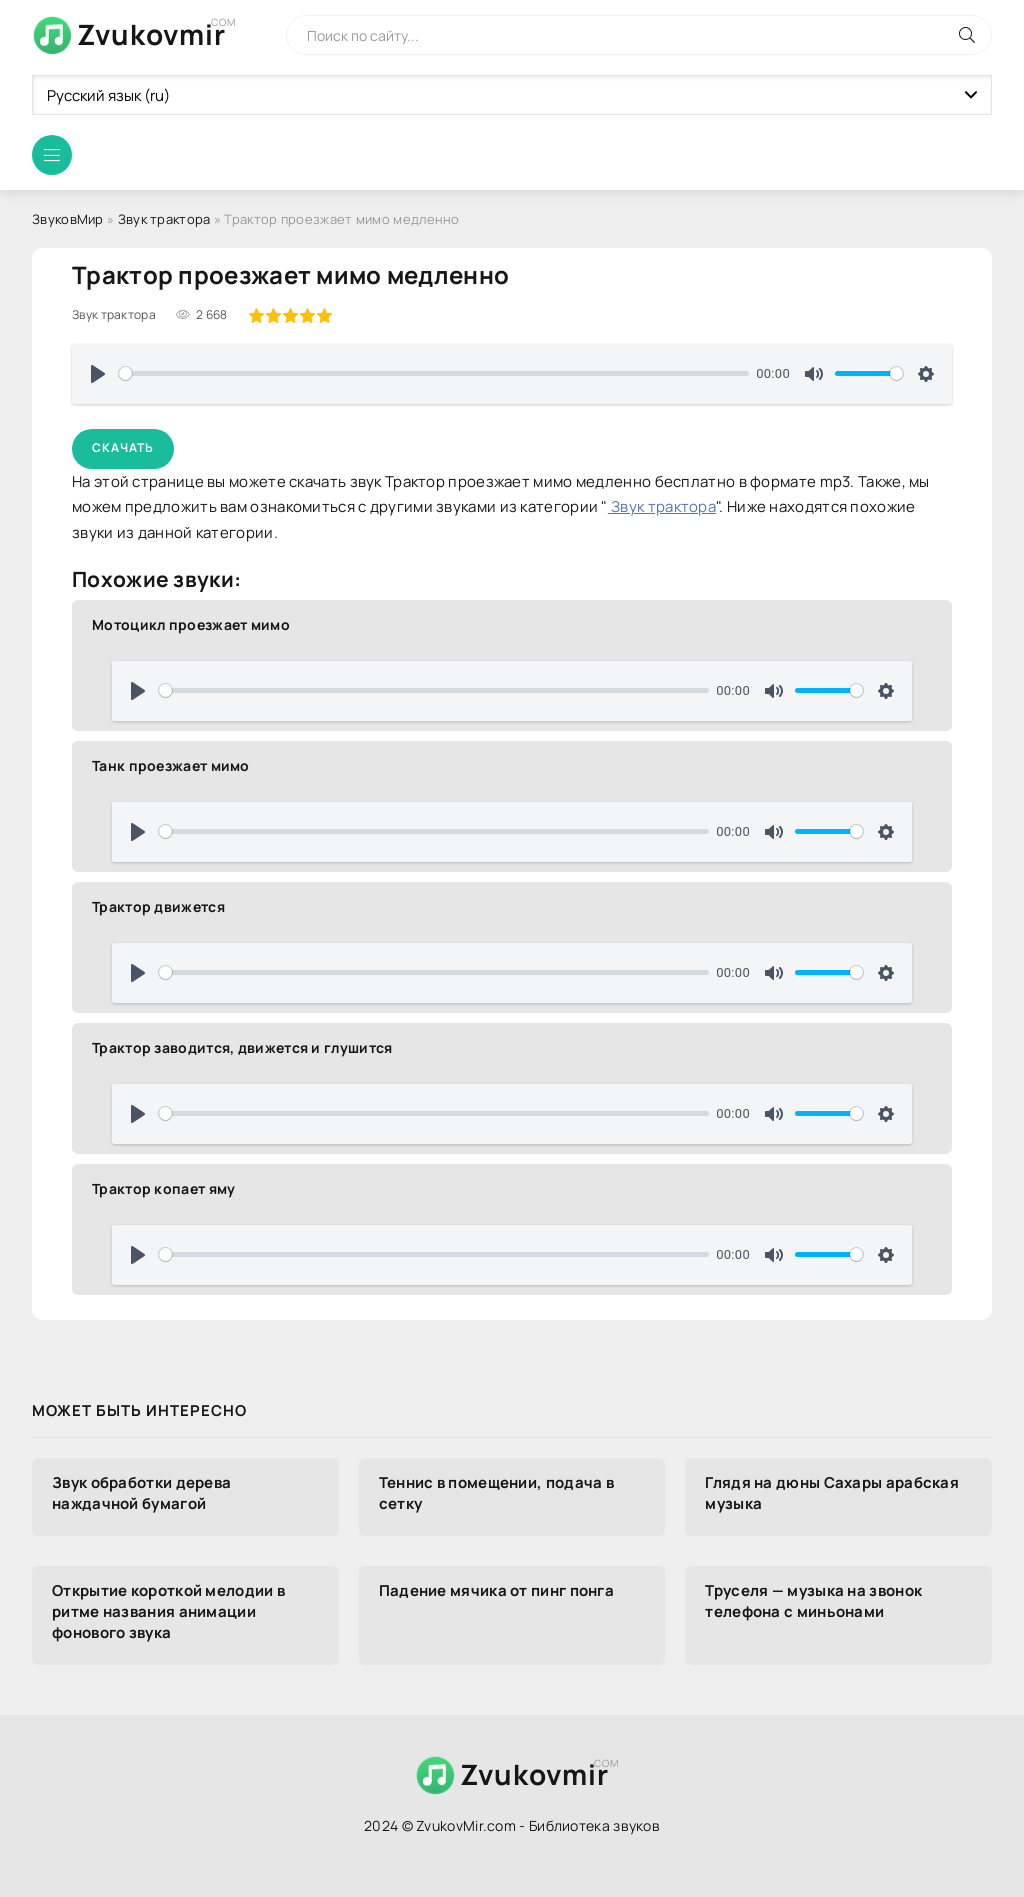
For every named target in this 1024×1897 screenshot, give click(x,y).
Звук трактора (164, 219)
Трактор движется (158, 906)
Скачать (123, 447)
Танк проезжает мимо (171, 765)
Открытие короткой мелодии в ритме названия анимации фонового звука (168, 1611)
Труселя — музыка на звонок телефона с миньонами (813, 1601)
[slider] (434, 373)
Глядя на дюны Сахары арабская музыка (832, 1493)
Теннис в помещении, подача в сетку (496, 1493)
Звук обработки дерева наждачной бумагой (141, 1493)
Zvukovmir (151, 34)
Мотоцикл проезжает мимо (191, 624)
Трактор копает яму (163, 1188)
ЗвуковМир (68, 219)
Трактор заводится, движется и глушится (242, 1047)
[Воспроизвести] (98, 374)
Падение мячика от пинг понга (496, 1590)
